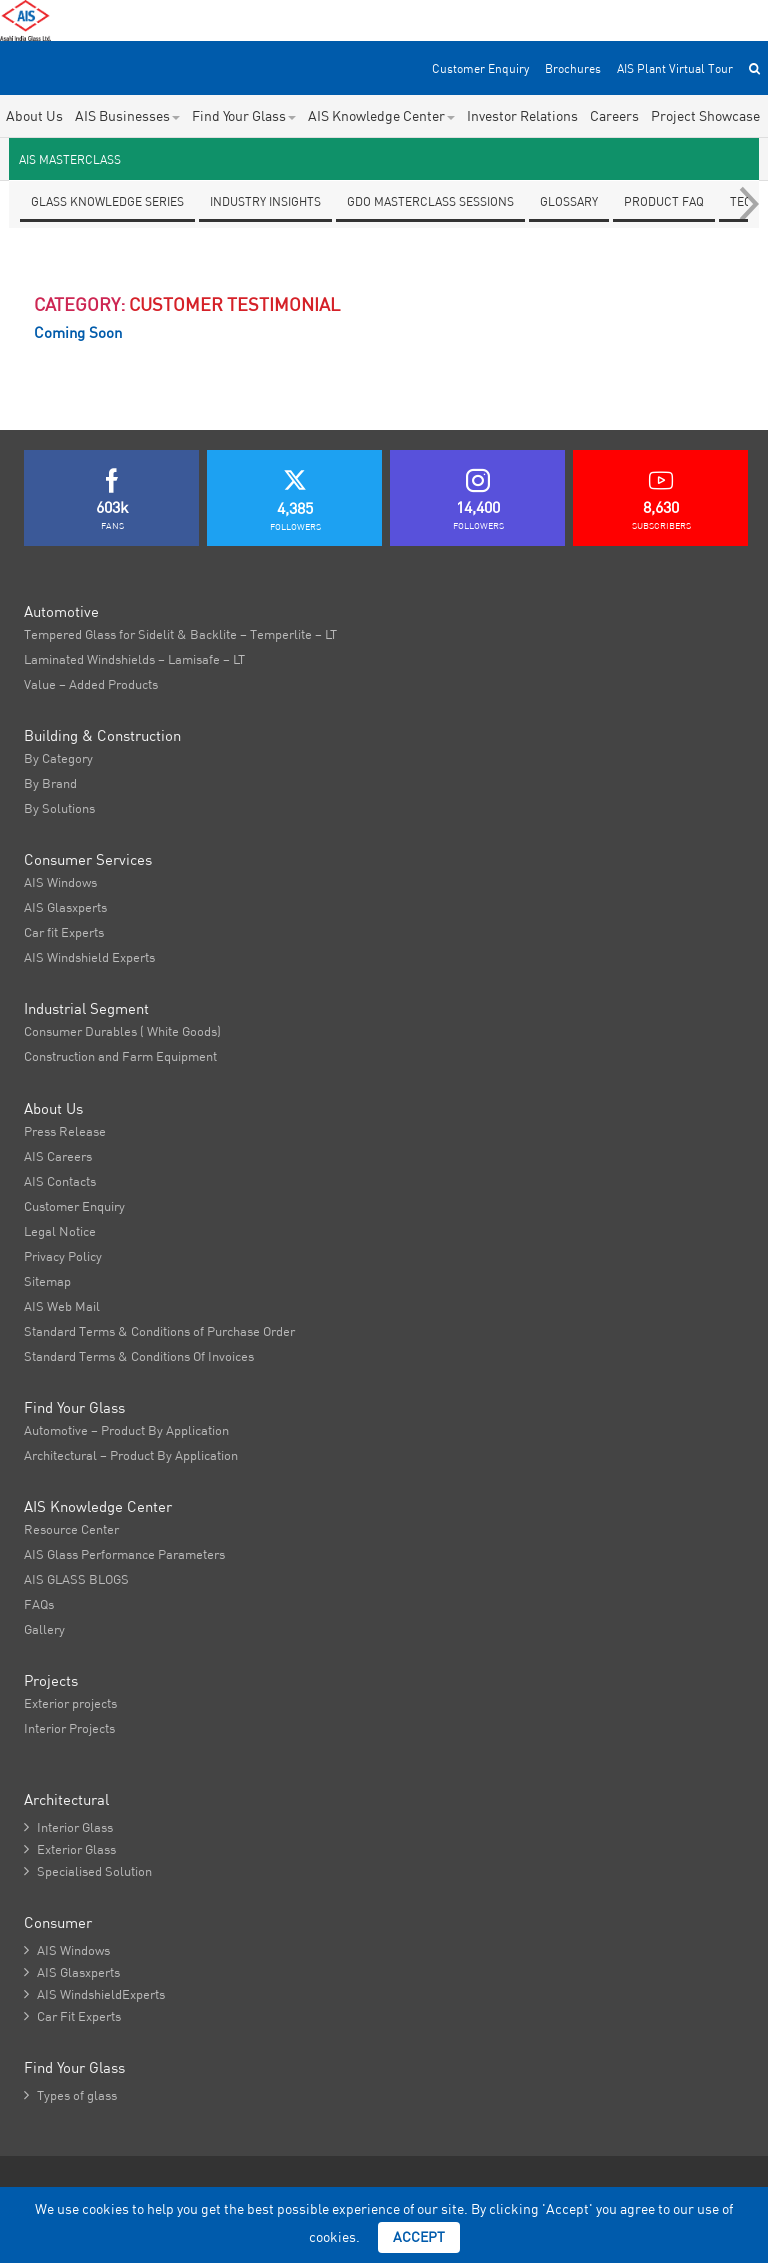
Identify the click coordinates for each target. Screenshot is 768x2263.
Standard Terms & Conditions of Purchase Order (159, 1331)
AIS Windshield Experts (89, 957)
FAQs (39, 1604)
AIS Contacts (60, 1181)
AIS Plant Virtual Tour (675, 68)
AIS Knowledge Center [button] (381, 116)
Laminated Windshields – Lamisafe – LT (134, 659)
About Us (34, 116)
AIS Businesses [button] (127, 116)
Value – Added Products (91, 684)
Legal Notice (60, 1231)
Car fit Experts (64, 932)
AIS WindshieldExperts (94, 1994)
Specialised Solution (88, 1871)
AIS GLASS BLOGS (76, 1579)
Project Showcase (705, 116)
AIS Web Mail (62, 1306)
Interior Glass (68, 1827)
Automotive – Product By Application (126, 1430)
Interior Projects (69, 1728)
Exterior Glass (70, 1849)
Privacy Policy (63, 1256)
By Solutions (59, 808)
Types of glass (70, 2095)
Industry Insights (265, 201)
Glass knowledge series (107, 201)
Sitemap (47, 1281)
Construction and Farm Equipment (120, 1056)
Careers (614, 116)
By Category (58, 758)
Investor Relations (522, 116)
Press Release (65, 1131)
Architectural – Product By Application (131, 1455)
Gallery (44, 1629)
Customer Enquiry (480, 68)
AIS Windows (60, 882)
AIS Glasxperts (65, 907)
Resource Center (71, 1529)
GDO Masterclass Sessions (430, 201)
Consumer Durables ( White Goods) (122, 1031)
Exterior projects (70, 1703)
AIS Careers (58, 1156)
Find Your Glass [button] (244, 116)
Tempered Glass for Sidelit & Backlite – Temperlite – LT (180, 634)
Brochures (573, 68)
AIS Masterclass (70, 159)
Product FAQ (664, 201)
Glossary (569, 201)
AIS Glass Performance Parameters (124, 1554)
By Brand (50, 783)
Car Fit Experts (72, 2016)
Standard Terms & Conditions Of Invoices (139, 1356)
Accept (419, 2237)
